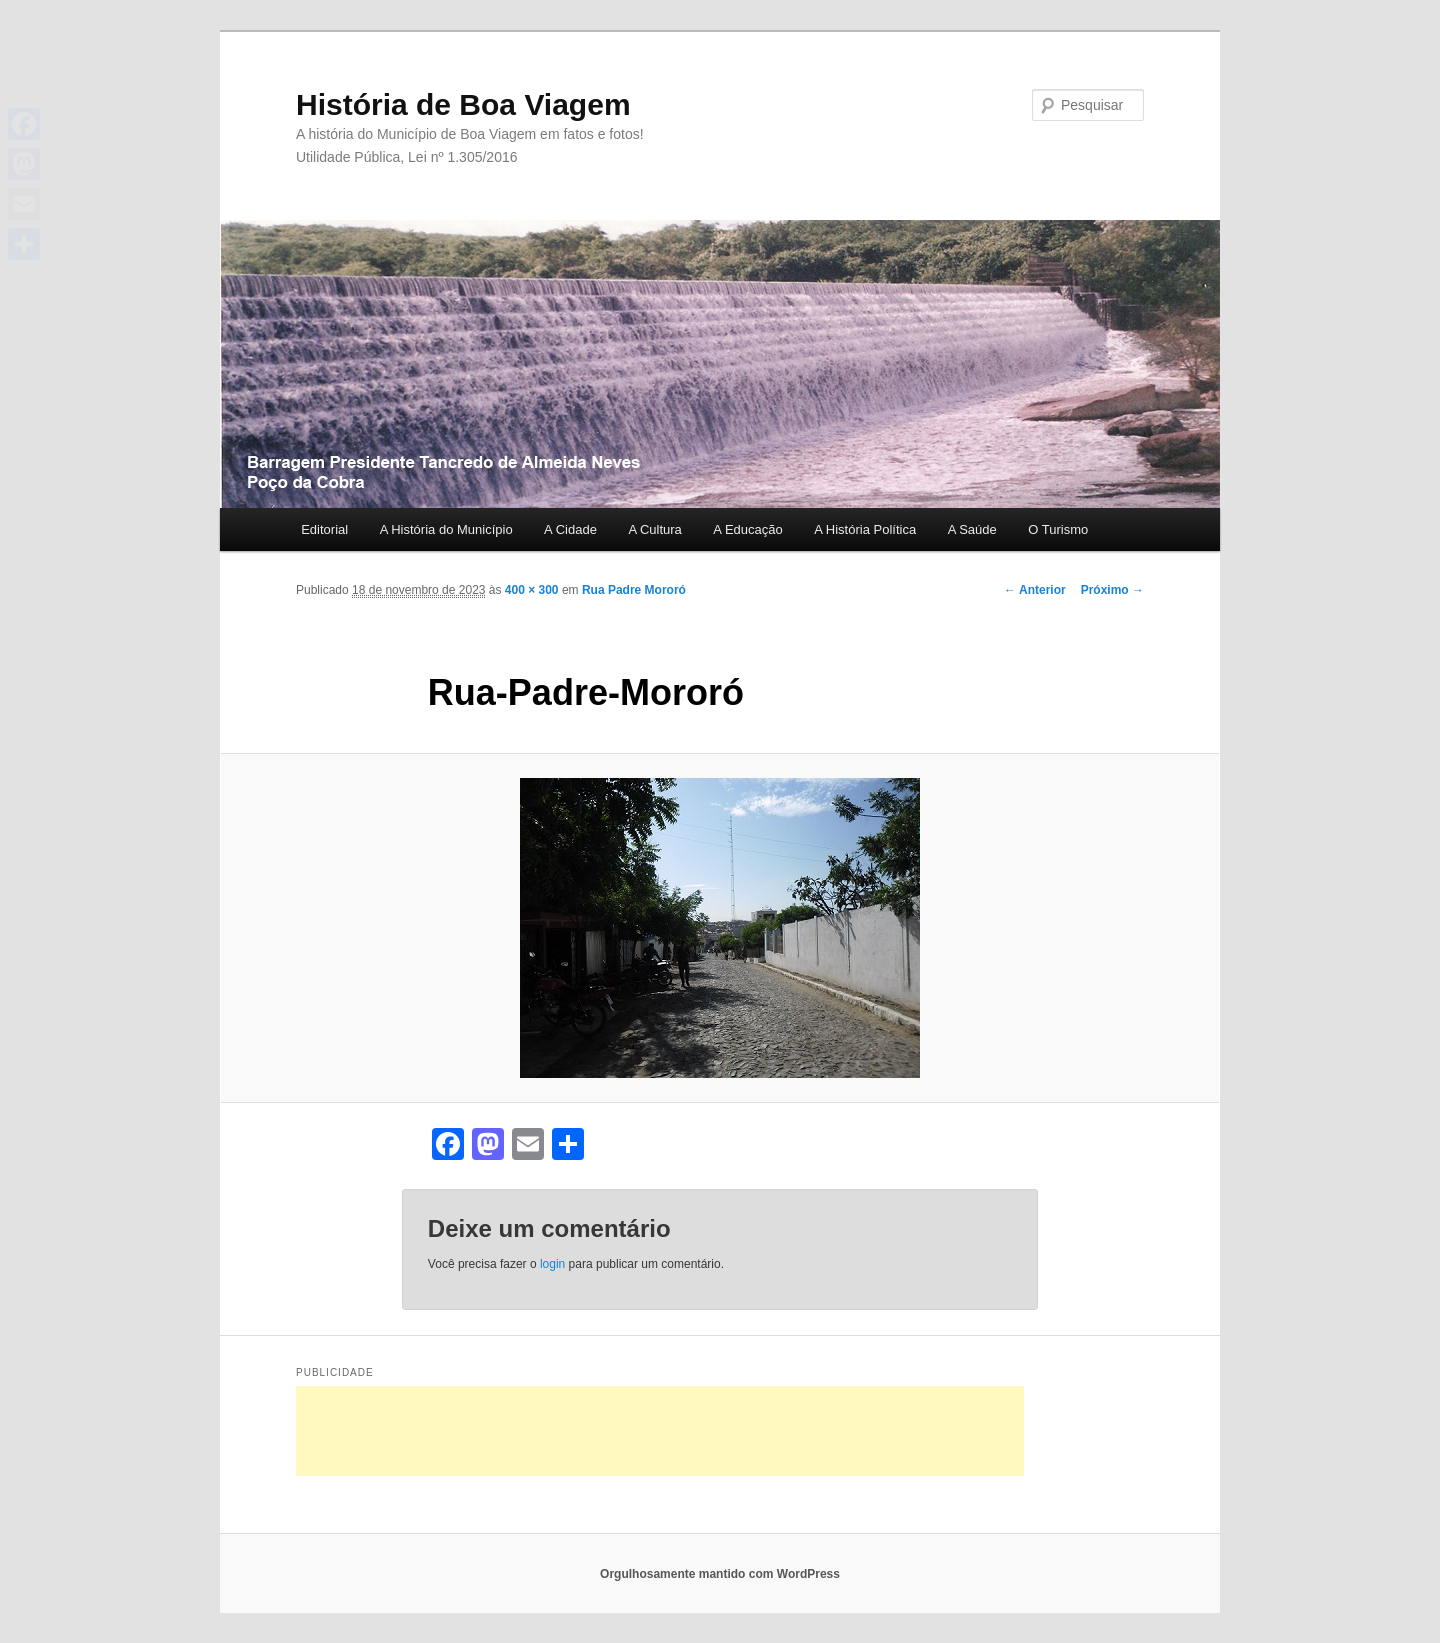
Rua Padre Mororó (634, 590)
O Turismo (1058, 529)
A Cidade (570, 529)
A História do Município (446, 529)
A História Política (865, 529)
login (552, 1264)
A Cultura (654, 529)
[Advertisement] (660, 1431)
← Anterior (1035, 590)
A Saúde (972, 529)
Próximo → (1112, 590)
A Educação (747, 529)
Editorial (324, 529)
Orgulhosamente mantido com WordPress (720, 1574)
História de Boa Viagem (463, 104)
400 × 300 (532, 590)
